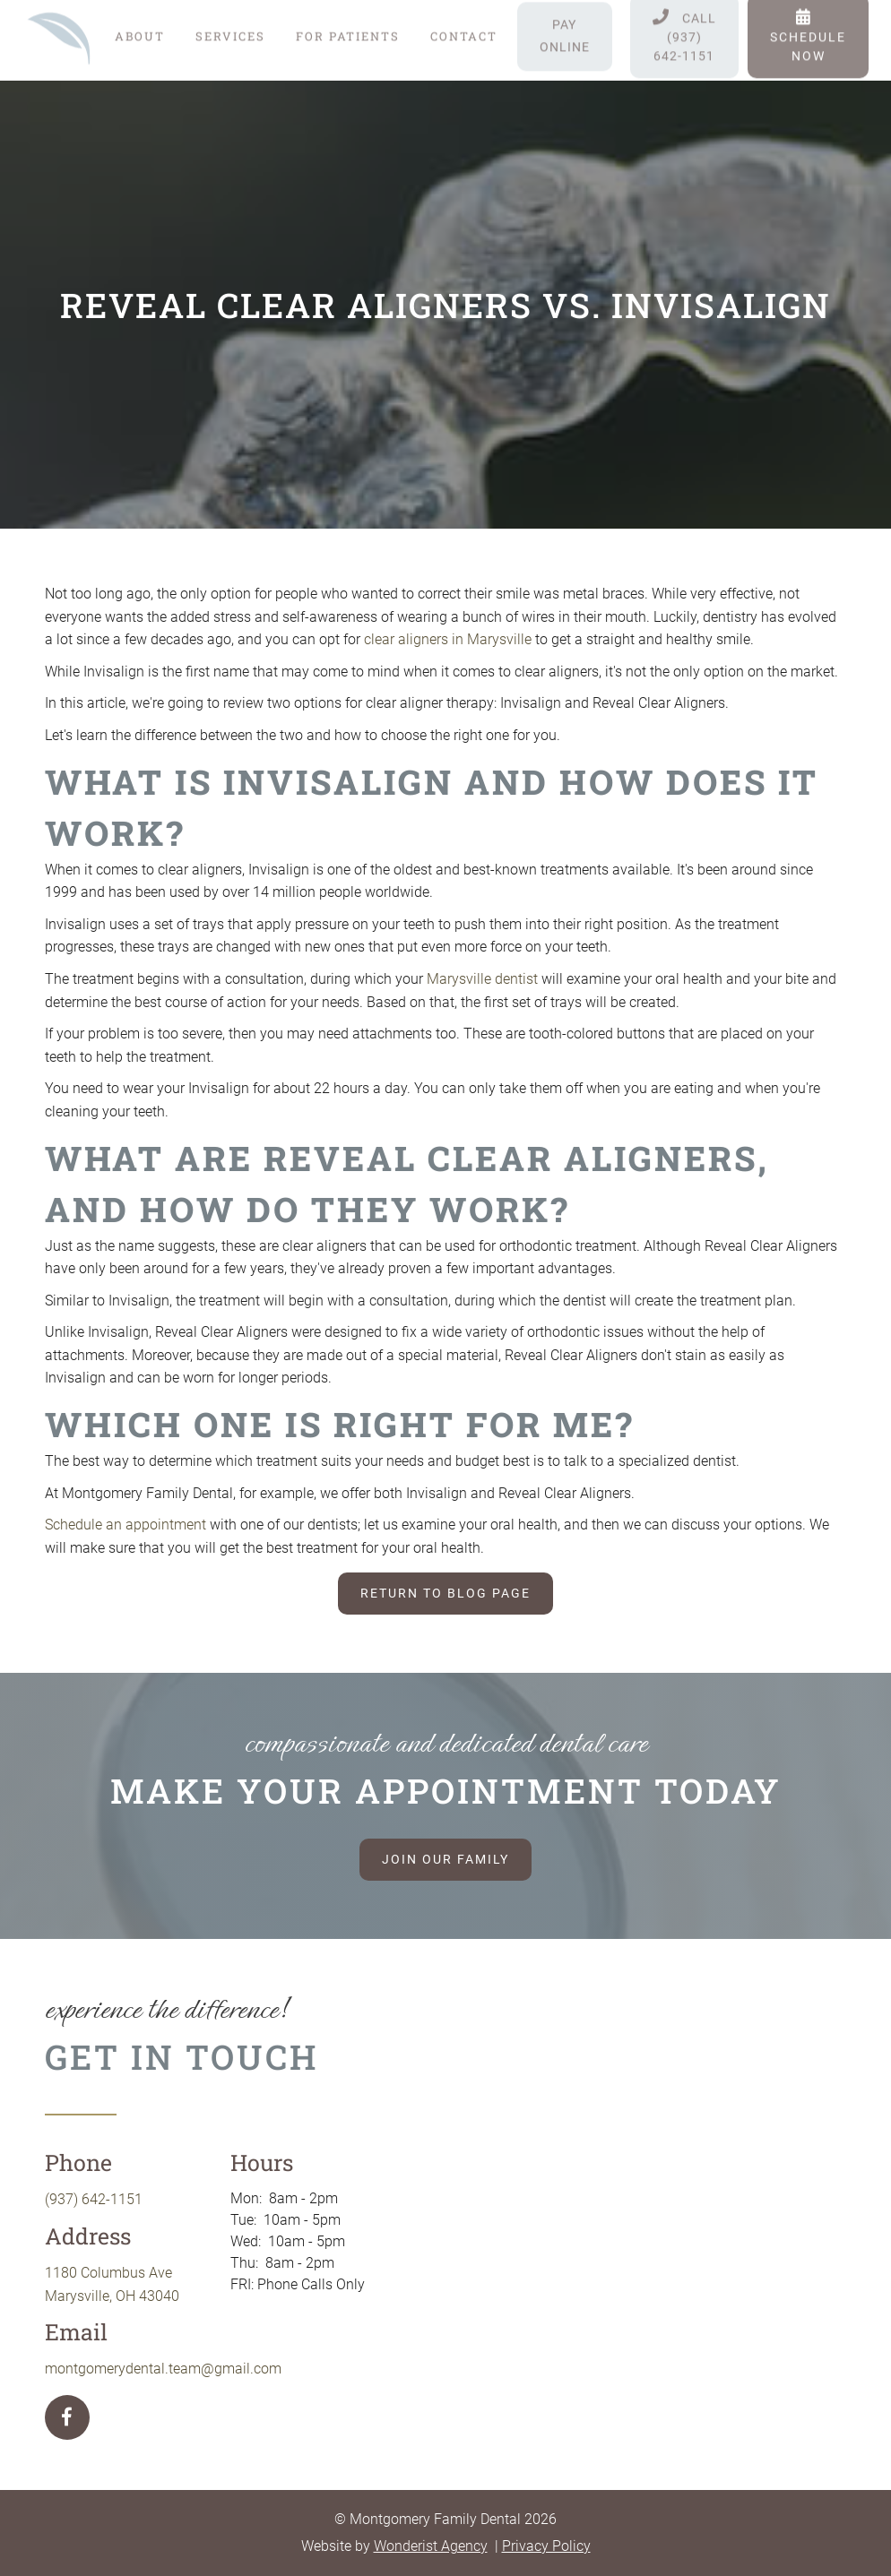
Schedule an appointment (125, 1524)
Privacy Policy (546, 2545)
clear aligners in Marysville (448, 639)
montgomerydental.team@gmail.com (163, 2368)
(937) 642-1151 (94, 2199)
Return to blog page (445, 1593)
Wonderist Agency (431, 2545)
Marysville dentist (482, 978)
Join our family (445, 1859)
